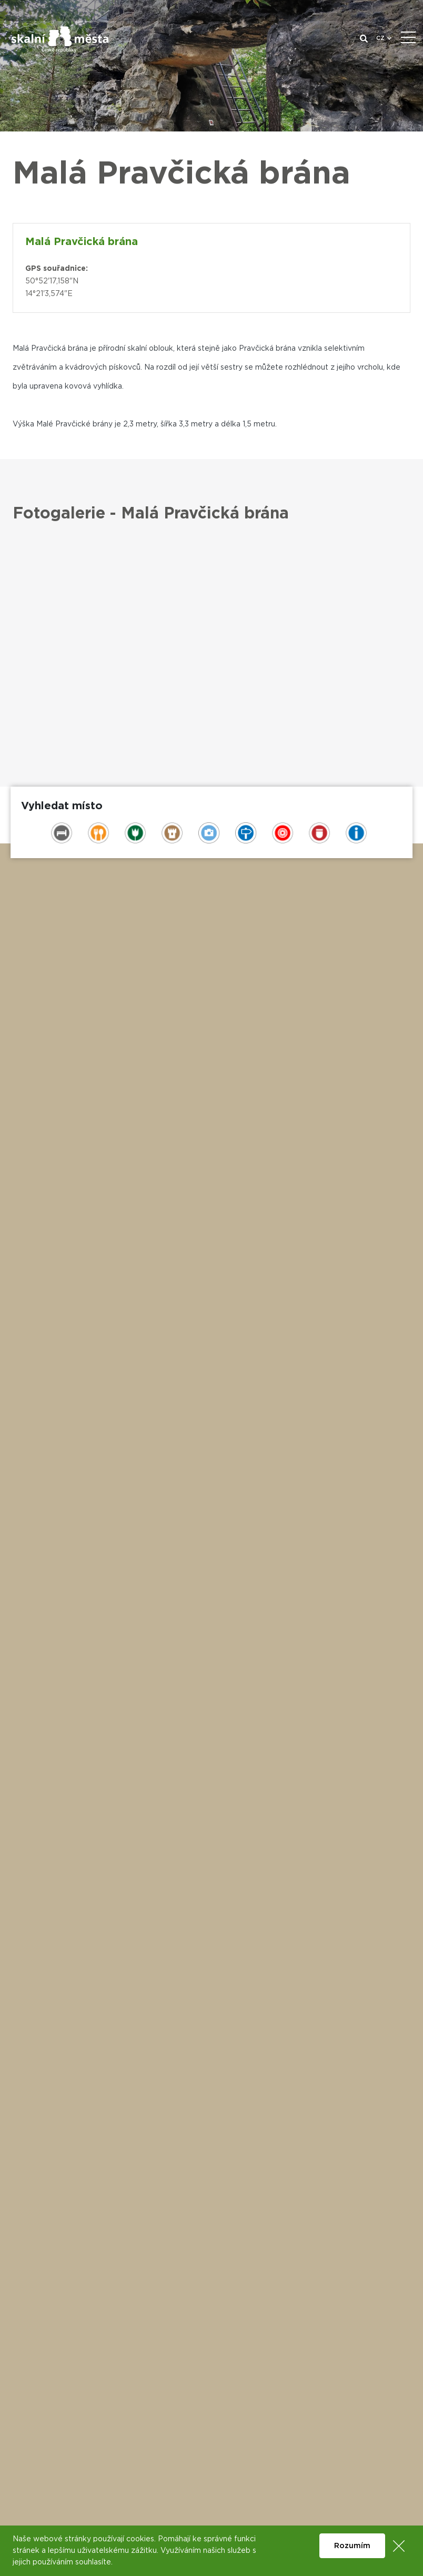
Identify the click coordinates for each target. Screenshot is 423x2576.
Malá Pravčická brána (81, 242)
